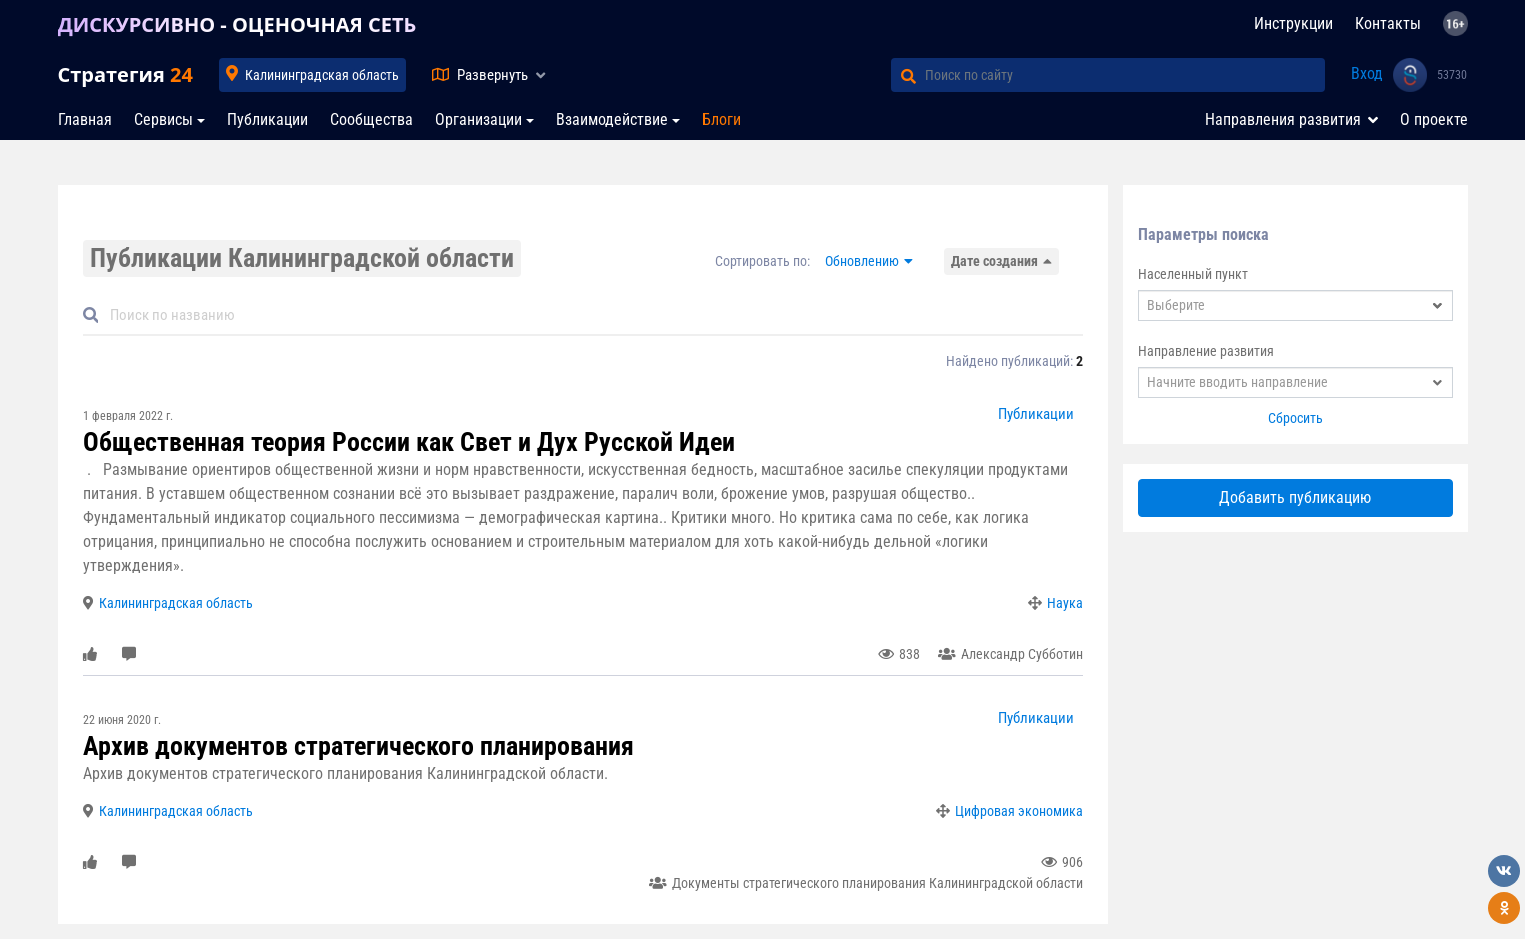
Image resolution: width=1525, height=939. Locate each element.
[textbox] (1295, 305)
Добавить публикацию (1295, 497)
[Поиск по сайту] (1125, 75)
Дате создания (994, 261)
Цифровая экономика (1019, 811)
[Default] (591, 315)
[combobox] (1295, 305)
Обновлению (862, 261)
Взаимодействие (612, 119)
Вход (1367, 73)
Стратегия (125, 74)
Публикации (267, 119)
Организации (478, 119)
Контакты (1388, 23)
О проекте (1434, 119)
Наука (1065, 603)
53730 (1452, 75)
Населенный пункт (1193, 274)
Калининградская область (322, 75)
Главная (85, 119)
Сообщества (371, 119)
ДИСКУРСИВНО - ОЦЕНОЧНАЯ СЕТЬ (237, 24)
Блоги (721, 119)
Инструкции (1293, 23)
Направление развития (1206, 351)
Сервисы (163, 119)
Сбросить (1295, 418)
